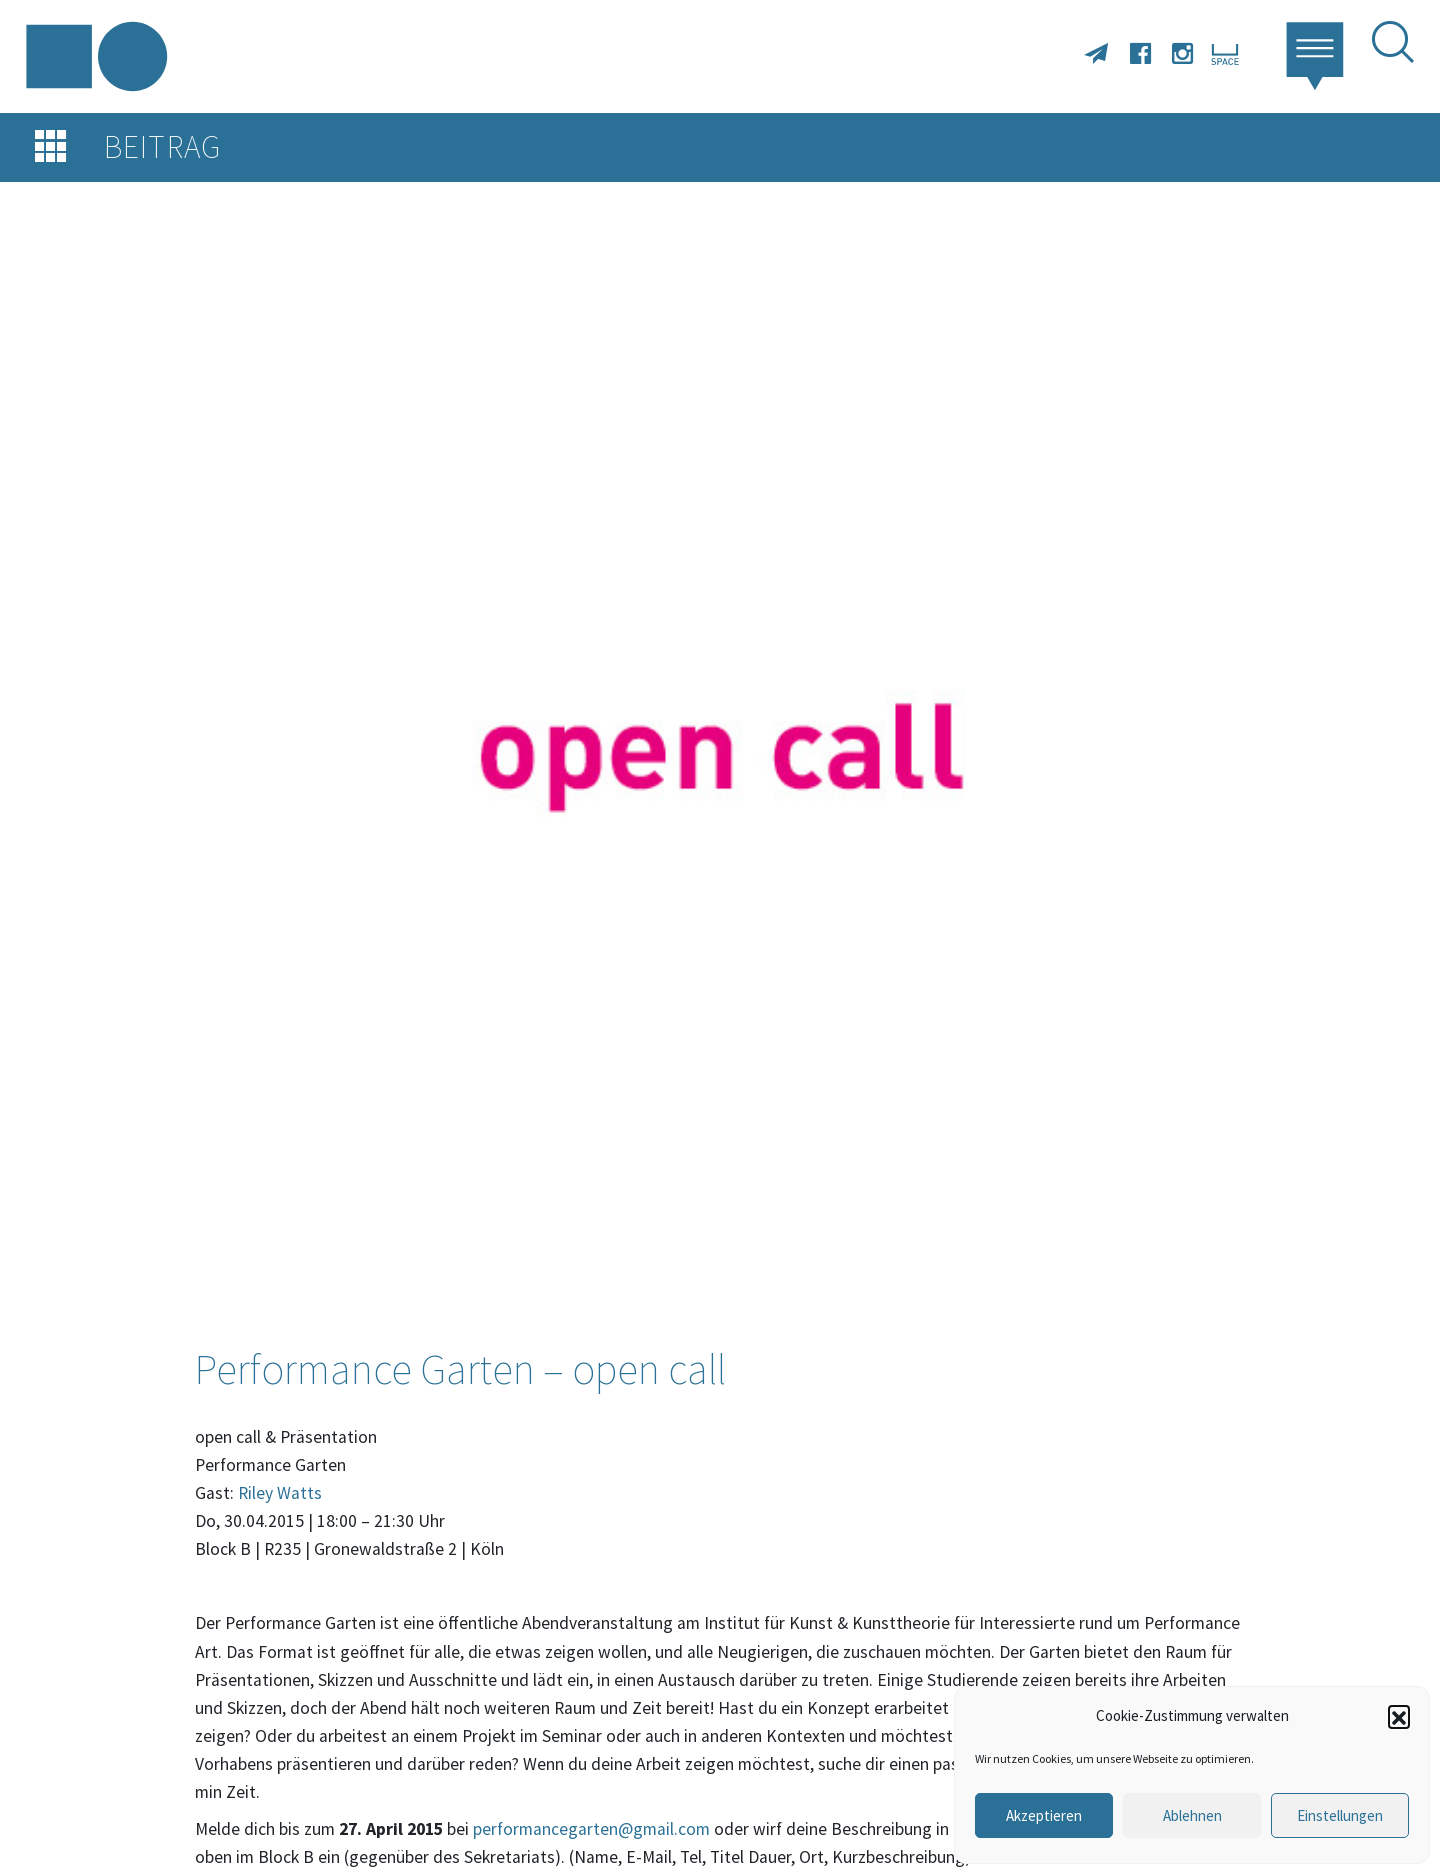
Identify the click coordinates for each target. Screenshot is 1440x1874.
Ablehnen (1192, 1815)
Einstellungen (1340, 1815)
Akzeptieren (1044, 1815)
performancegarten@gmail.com (591, 1829)
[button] (1399, 1716)
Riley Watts (280, 1493)
